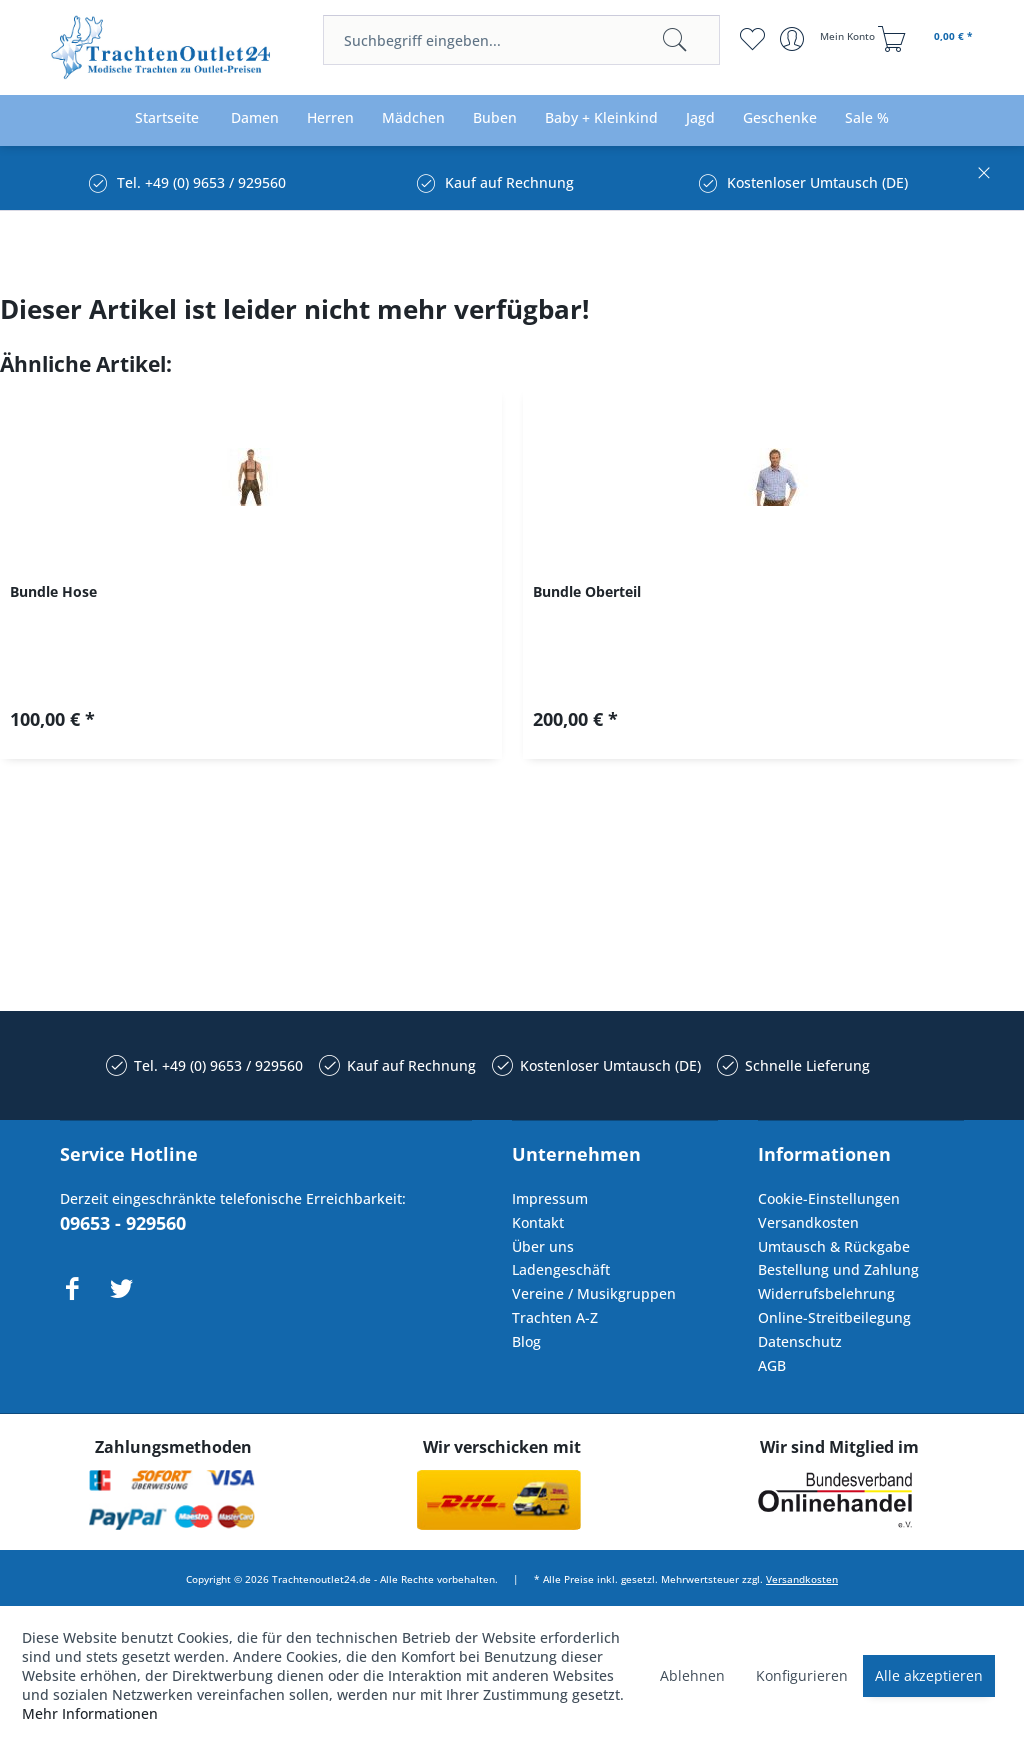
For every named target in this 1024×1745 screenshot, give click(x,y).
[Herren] (330, 118)
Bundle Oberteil (587, 591)
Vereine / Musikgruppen (594, 1293)
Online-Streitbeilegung (834, 1317)
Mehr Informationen (90, 1713)
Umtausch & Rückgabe (834, 1246)
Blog (526, 1341)
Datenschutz (800, 1341)
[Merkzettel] (752, 39)
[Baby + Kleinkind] (601, 118)
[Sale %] (867, 118)
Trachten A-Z (555, 1317)
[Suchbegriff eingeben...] (521, 40)
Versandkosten (808, 1222)
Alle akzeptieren (929, 1675)
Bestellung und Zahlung (838, 1269)
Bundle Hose (53, 591)
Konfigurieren (802, 1675)
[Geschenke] (780, 118)
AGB (772, 1365)
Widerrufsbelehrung (826, 1293)
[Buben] (495, 118)
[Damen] (255, 118)
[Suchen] (675, 40)
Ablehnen (692, 1675)
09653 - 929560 (123, 1223)
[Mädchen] (413, 118)
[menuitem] (521, 40)
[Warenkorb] (928, 39)
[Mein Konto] (829, 39)
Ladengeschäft (561, 1269)
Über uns (543, 1246)
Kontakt (538, 1222)
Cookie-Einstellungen (829, 1198)
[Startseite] (167, 118)
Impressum (550, 1198)
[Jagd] (700, 118)
